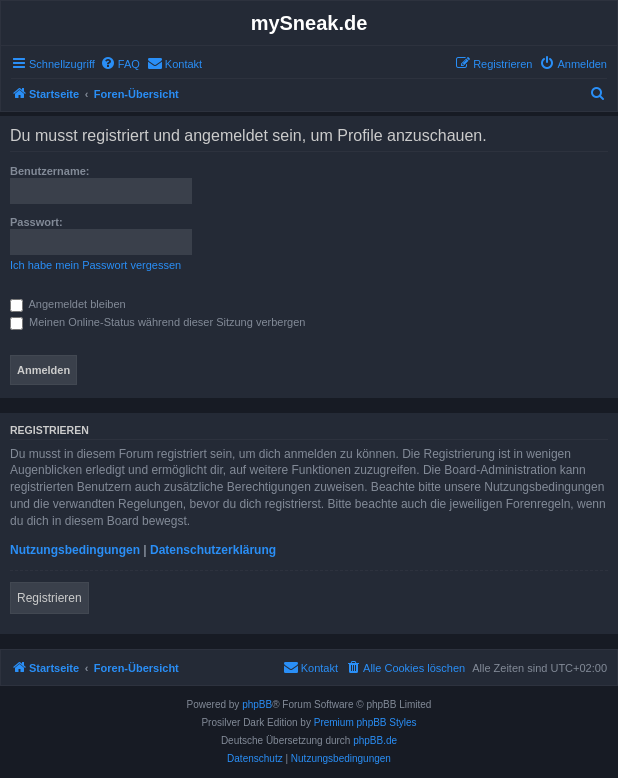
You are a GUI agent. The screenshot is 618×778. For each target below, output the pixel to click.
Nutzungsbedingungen (75, 550)
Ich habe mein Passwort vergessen (95, 265)
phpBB (257, 704)
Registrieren (49, 598)
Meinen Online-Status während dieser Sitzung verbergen (157, 322)
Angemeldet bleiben (68, 304)
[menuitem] (120, 64)
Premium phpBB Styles (365, 722)
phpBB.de (375, 740)
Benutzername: (49, 171)
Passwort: (36, 222)
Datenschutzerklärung (213, 550)
